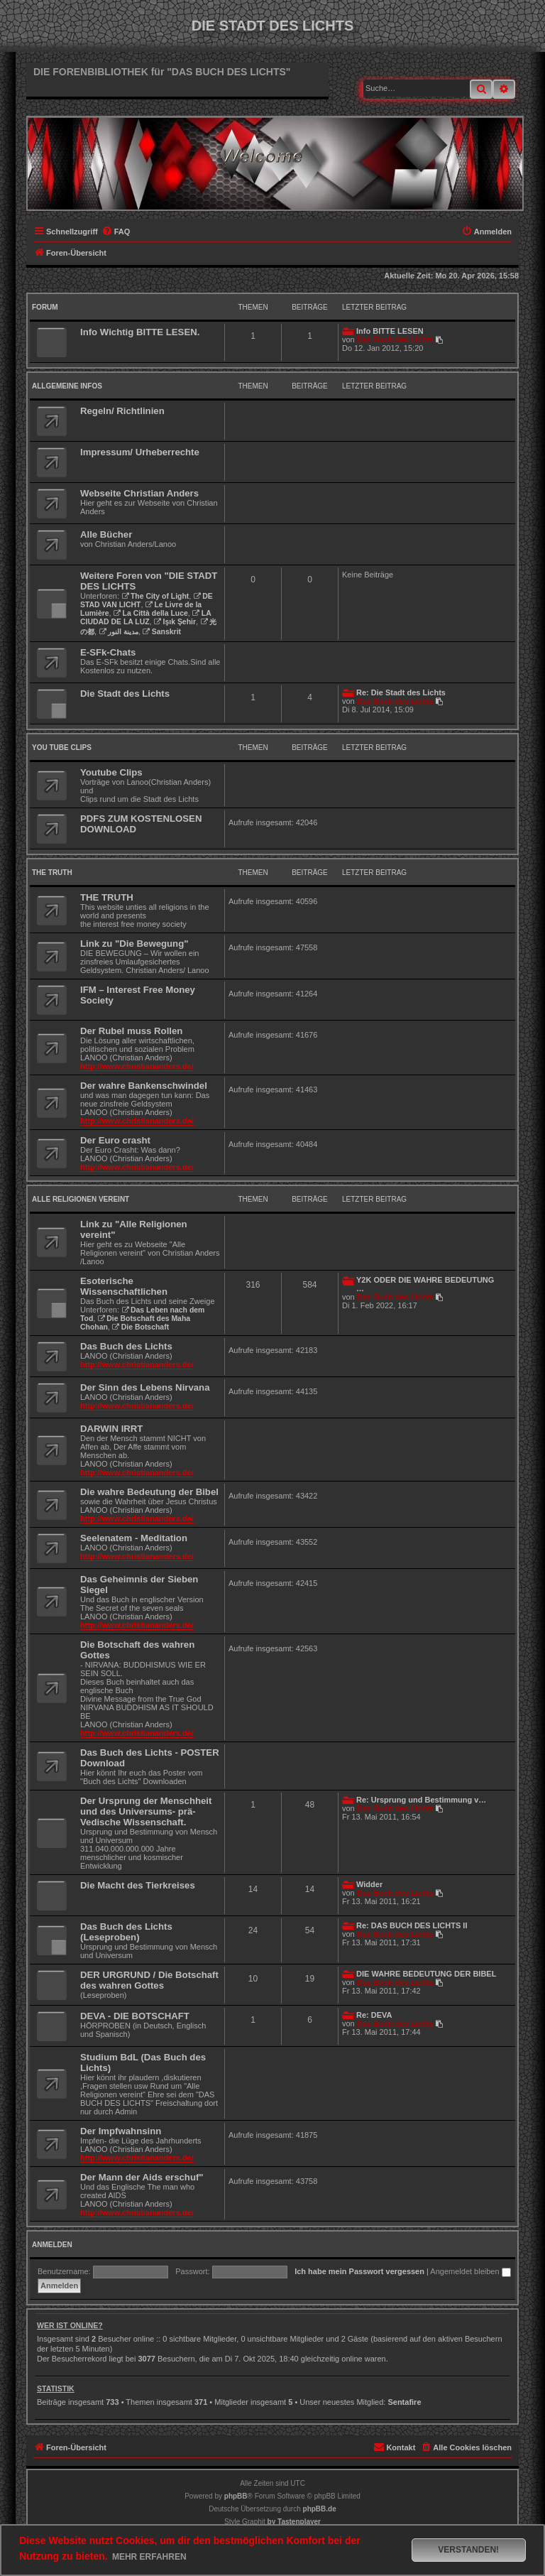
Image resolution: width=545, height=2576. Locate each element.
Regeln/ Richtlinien (122, 411)
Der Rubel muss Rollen (131, 1031)
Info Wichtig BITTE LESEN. (139, 332)
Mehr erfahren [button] (149, 2557)
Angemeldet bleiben (470, 2271)
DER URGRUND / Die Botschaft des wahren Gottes (149, 1980)
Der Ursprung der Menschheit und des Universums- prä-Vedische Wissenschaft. (145, 1811)
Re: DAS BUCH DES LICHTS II (411, 1925)
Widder (369, 1884)
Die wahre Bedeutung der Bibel (149, 1492)
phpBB (236, 2496)
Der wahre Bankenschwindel (143, 1085)
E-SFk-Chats (108, 652)
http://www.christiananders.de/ (137, 1066)
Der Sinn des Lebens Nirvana (145, 1387)
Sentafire (404, 2402)
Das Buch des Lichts (395, 339)
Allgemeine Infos (67, 386)
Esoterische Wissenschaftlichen (123, 1286)
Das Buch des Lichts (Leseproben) (126, 1931)
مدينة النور (118, 632)
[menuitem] (116, 231)
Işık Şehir (175, 622)
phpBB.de (319, 2509)
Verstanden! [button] (468, 2550)
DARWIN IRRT (111, 1428)
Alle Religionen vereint (80, 1199)
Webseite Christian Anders (139, 493)
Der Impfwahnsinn (120, 2131)
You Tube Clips (62, 747)
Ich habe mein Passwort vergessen (359, 2271)
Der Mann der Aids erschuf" (142, 2177)
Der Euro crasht (115, 1140)
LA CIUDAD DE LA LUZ (145, 617)
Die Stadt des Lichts (125, 693)
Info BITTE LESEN (390, 331)
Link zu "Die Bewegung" (134, 943)
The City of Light (155, 596)
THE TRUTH (52, 872)
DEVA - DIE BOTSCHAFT (134, 2016)
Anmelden (52, 2245)
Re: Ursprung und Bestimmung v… (421, 1799)
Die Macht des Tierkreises (137, 1885)
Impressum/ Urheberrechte (139, 452)
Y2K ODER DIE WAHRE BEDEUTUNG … (425, 1284)
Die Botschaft (140, 1327)
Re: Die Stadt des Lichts (401, 692)
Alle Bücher (106, 534)
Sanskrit (162, 632)
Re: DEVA (374, 2015)
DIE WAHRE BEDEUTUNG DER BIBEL (426, 1973)
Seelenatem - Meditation (133, 1538)
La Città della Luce (151, 613)
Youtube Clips (111, 772)
